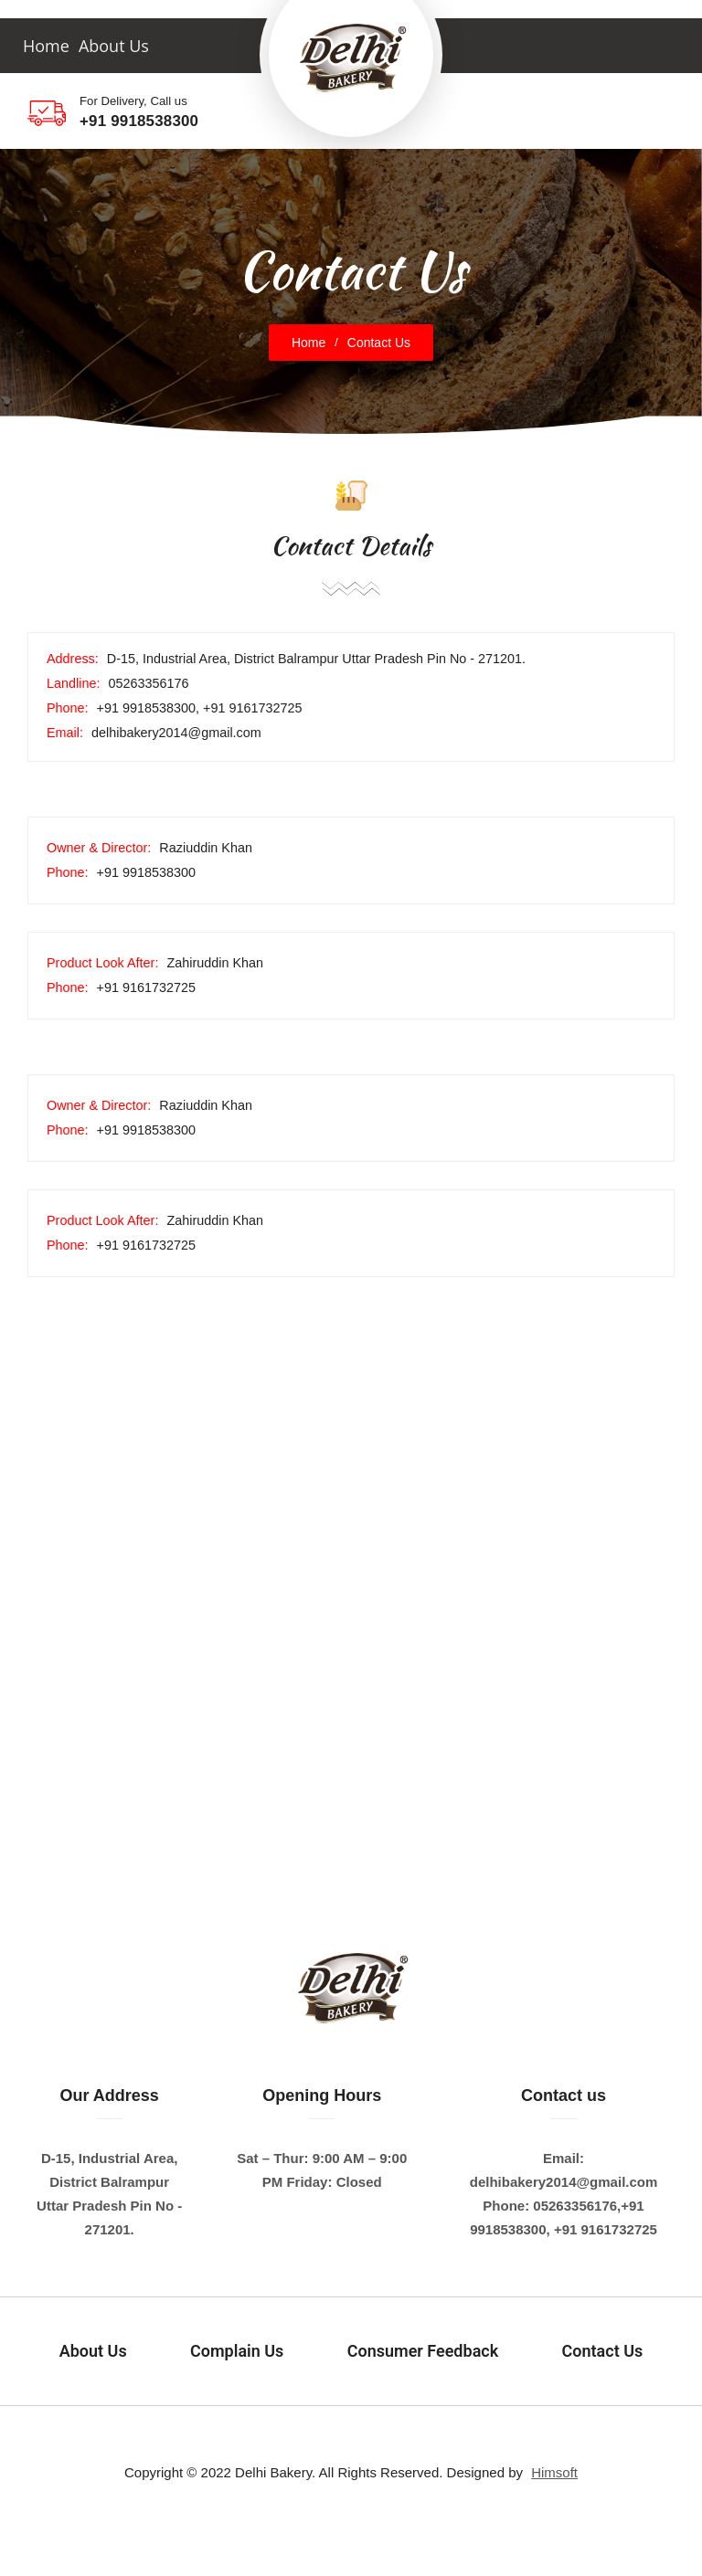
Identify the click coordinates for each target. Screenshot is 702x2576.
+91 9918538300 (139, 121)
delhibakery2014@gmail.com (564, 2182)
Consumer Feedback (422, 2351)
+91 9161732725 (603, 2229)
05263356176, (577, 2205)
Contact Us (603, 2351)
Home (46, 46)
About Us (114, 46)
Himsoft (554, 2472)
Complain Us (236, 2351)
